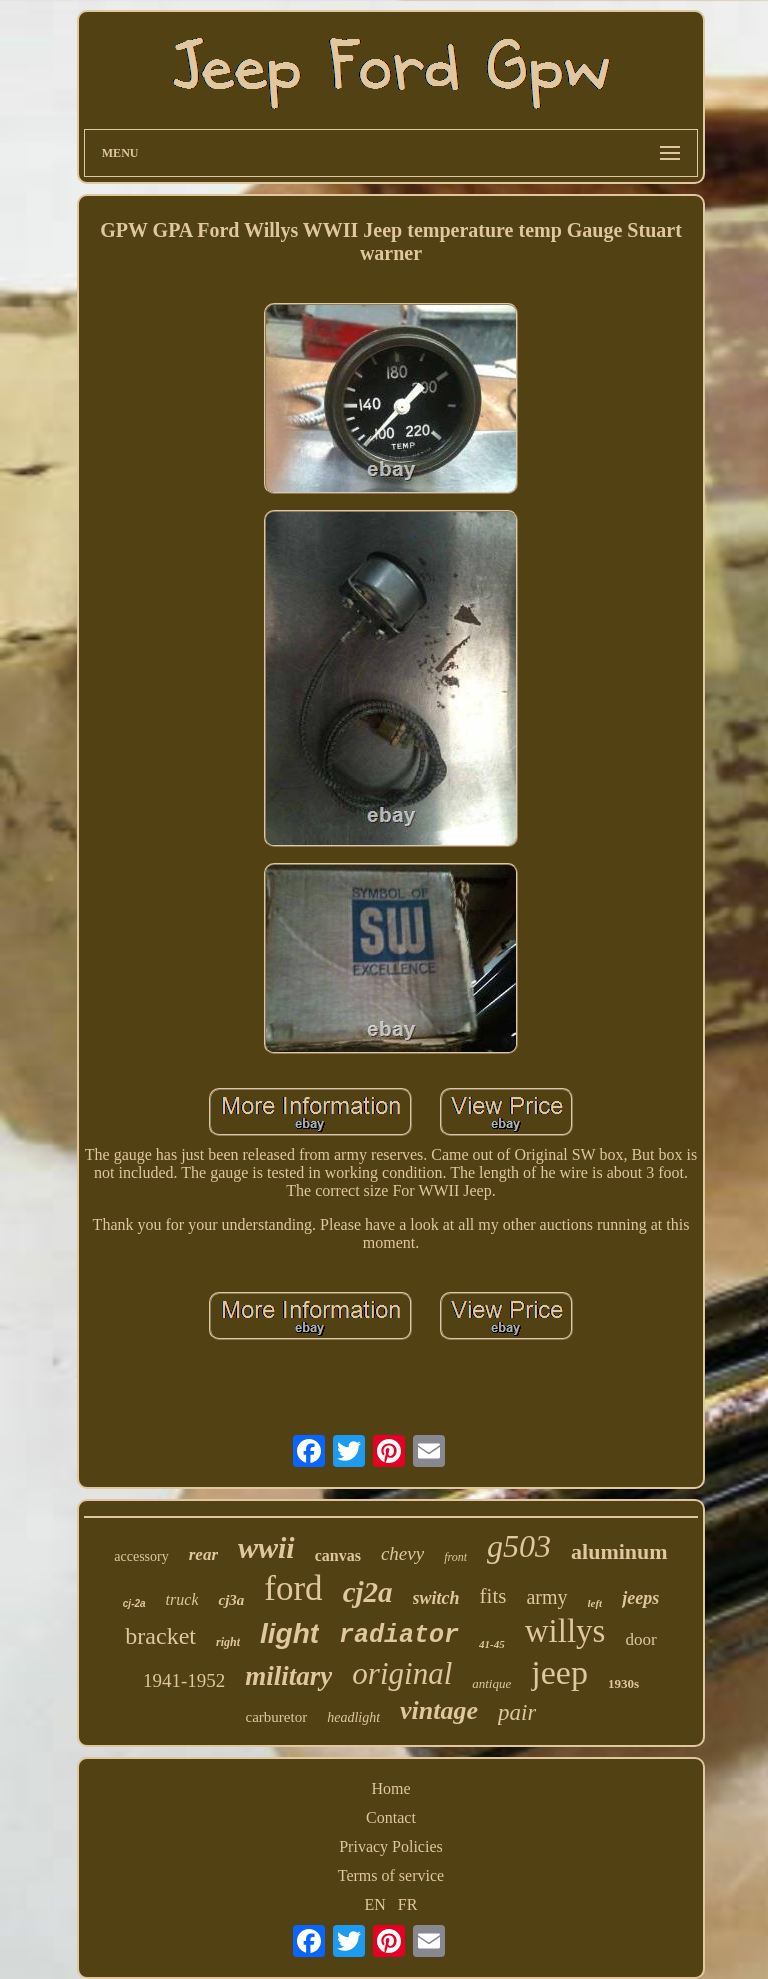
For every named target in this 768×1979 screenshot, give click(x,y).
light (289, 1633)
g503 (519, 1546)
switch (436, 1598)
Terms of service (391, 1875)
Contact (391, 1817)
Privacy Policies (391, 1846)
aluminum (619, 1551)
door (640, 1639)
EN (375, 1904)
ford (293, 1588)
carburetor (277, 1717)
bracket (160, 1636)
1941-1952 (184, 1680)
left (595, 1603)
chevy (402, 1553)
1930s (623, 1683)
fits (493, 1596)
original (402, 1673)
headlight (353, 1717)
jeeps (640, 1598)
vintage (439, 1710)
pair (517, 1712)
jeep (559, 1672)
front (455, 1557)
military (288, 1676)
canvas (338, 1555)
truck (182, 1599)
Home (390, 1788)
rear (203, 1554)
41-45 (492, 1644)
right (228, 1642)
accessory (141, 1556)
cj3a (231, 1600)
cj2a (368, 1592)
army (546, 1597)
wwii (266, 1547)
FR (408, 1904)
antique (491, 1683)
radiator (399, 1635)
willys (565, 1631)
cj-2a (134, 1603)
